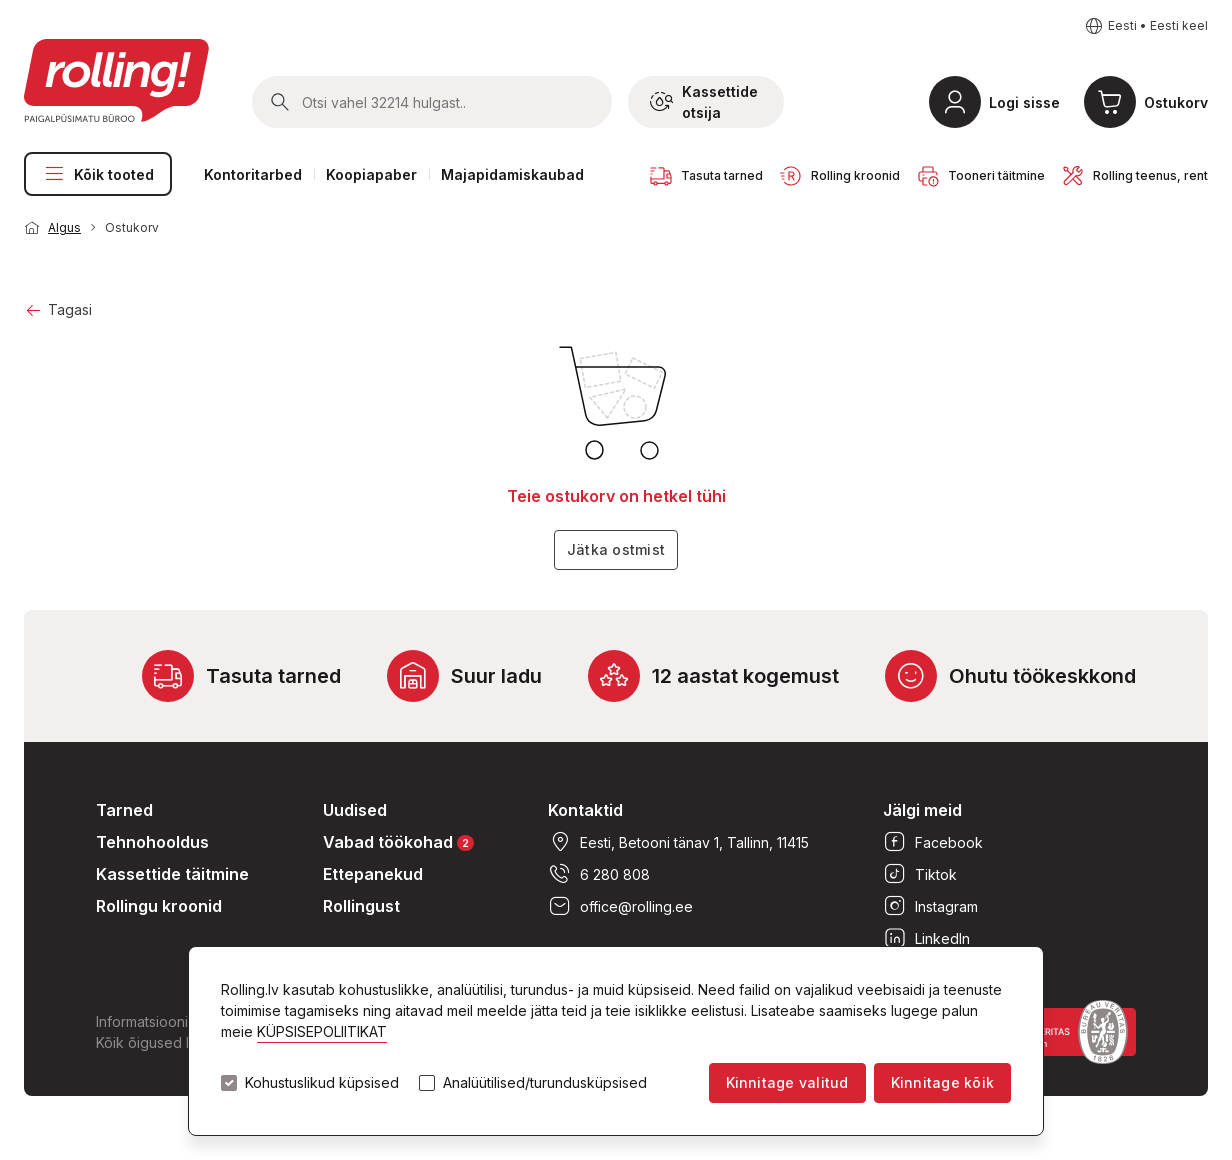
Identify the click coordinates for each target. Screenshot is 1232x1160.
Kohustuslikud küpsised (322, 1083)
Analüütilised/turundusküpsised (545, 1083)
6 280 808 (599, 874)
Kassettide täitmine (172, 874)
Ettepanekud (373, 874)
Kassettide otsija (704, 102)
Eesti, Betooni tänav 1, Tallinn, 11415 (678, 842)
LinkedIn (926, 938)
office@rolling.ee (620, 906)
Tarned (124, 810)
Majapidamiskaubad (512, 174)
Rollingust (361, 906)
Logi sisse (1024, 102)
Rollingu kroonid (159, 906)
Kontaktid (585, 810)
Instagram (930, 906)
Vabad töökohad (398, 841)
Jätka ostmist (616, 549)
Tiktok (920, 874)
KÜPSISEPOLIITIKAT (322, 1031)
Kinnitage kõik (942, 1082)
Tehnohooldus (152, 842)
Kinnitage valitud (787, 1082)
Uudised (355, 810)
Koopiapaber (371, 174)
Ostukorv (1176, 102)
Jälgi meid (922, 810)
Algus (64, 227)
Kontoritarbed (253, 174)
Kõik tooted (98, 174)
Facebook (933, 842)
